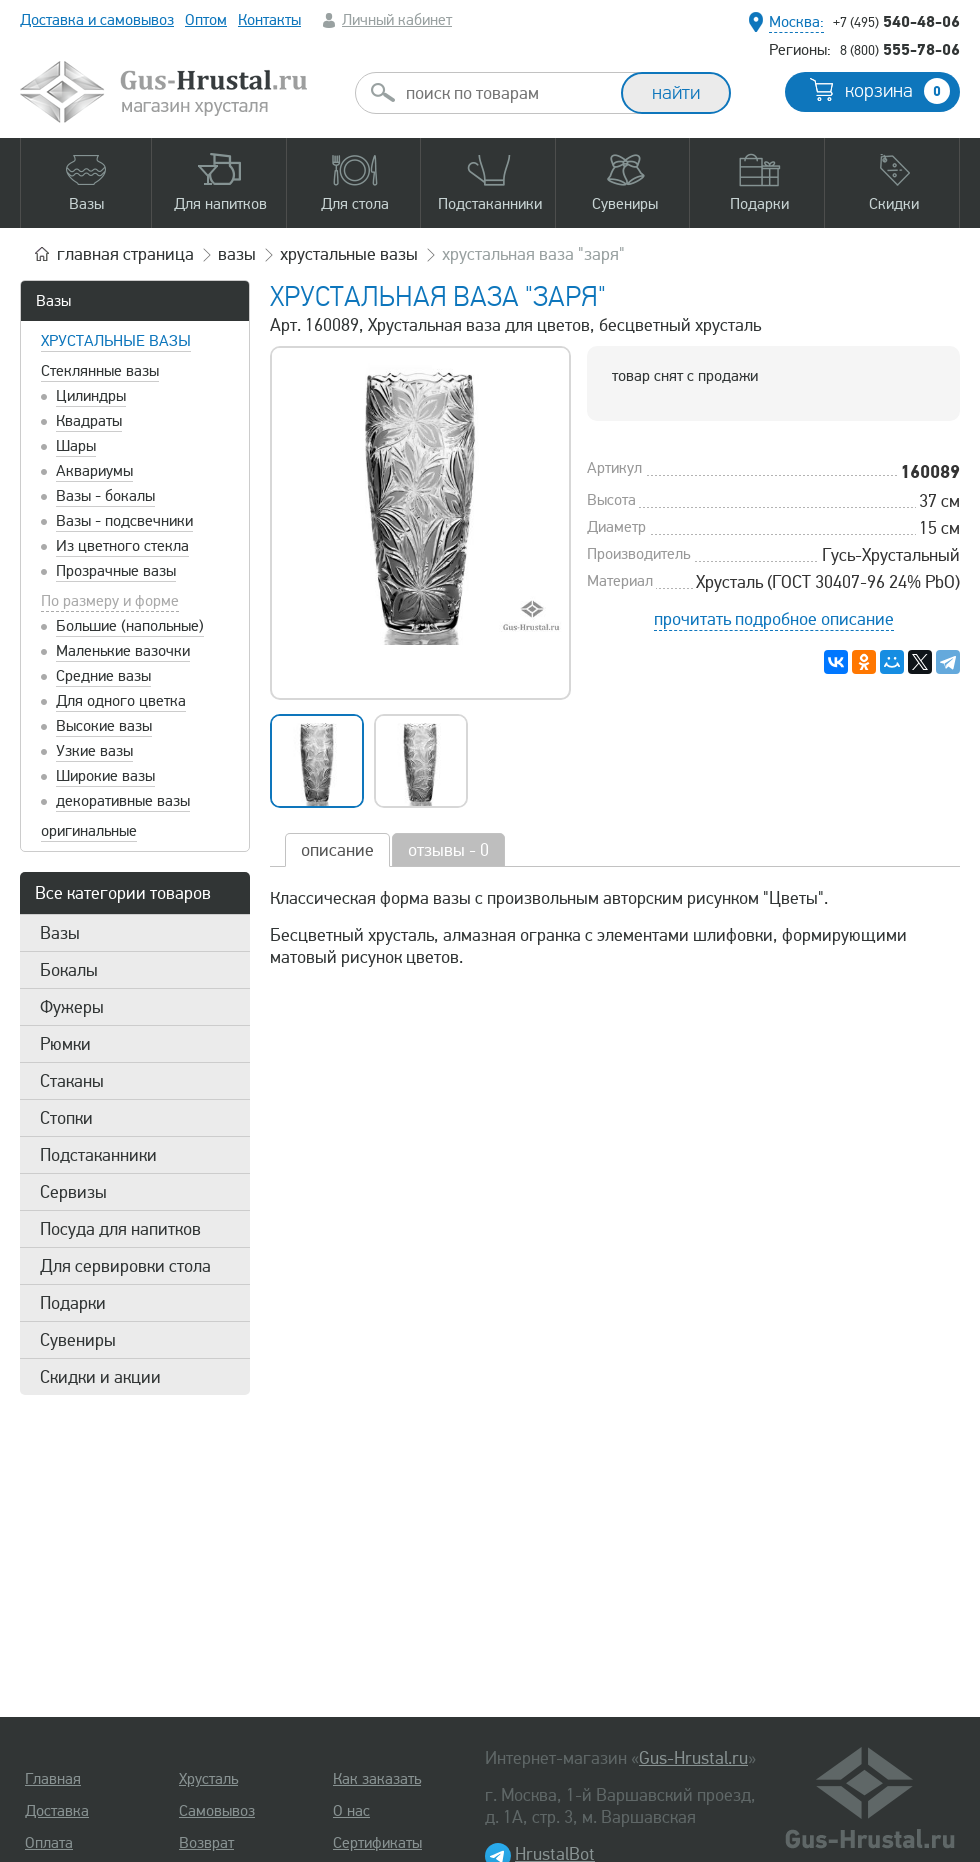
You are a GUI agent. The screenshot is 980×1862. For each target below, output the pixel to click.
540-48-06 (896, 21)
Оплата (49, 1843)
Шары (76, 446)
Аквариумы (94, 471)
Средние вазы (103, 676)
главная (125, 254)
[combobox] (506, 93)
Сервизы (73, 1192)
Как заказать (377, 1779)
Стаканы (72, 1081)
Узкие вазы (94, 751)
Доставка (57, 1811)
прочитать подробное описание (774, 619)
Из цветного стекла (122, 546)
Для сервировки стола (125, 1266)
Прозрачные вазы (116, 571)
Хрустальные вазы (116, 341)
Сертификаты (377, 1843)
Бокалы (69, 970)
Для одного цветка (121, 701)
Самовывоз (217, 1811)
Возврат (206, 1843)
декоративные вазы (123, 801)
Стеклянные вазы (100, 371)
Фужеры (72, 1007)
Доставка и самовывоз (97, 20)
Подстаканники (98, 1155)
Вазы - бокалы (105, 496)
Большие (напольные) (130, 626)
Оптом (206, 20)
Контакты (269, 20)
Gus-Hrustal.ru (693, 1758)
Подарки (73, 1303)
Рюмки (65, 1044)
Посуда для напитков (120, 1229)
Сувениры (78, 1340)
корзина (897, 91)
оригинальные (89, 831)
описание (337, 850)
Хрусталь (208, 1779)
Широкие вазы (105, 776)
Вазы (53, 301)
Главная (53, 1779)
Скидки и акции (100, 1377)
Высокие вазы (104, 726)
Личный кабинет (397, 20)
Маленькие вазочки (123, 651)
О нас (351, 1811)
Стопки (66, 1118)
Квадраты (89, 421)
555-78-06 (900, 49)
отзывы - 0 (448, 850)
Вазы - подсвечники (124, 521)
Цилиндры (91, 396)
